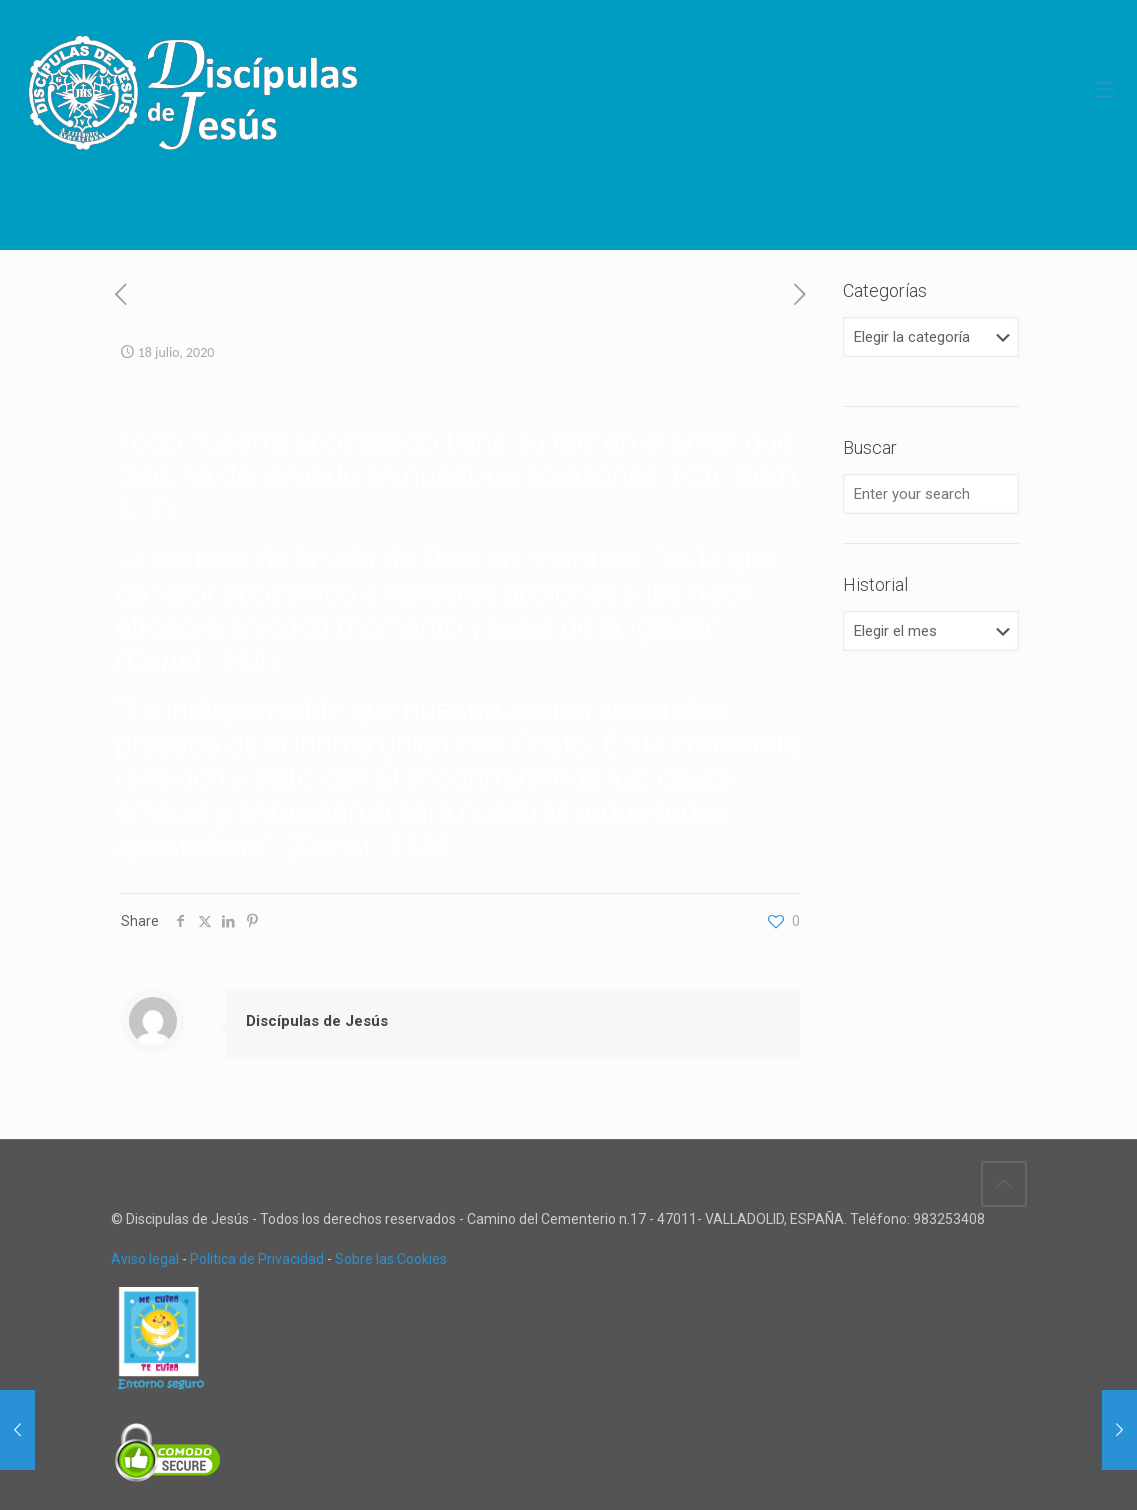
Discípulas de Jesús (317, 1021)
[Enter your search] (930, 494)
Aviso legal (145, 1259)
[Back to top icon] (1004, 1184)
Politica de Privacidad (257, 1259)
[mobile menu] (1105, 90)
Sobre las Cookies (391, 1259)
